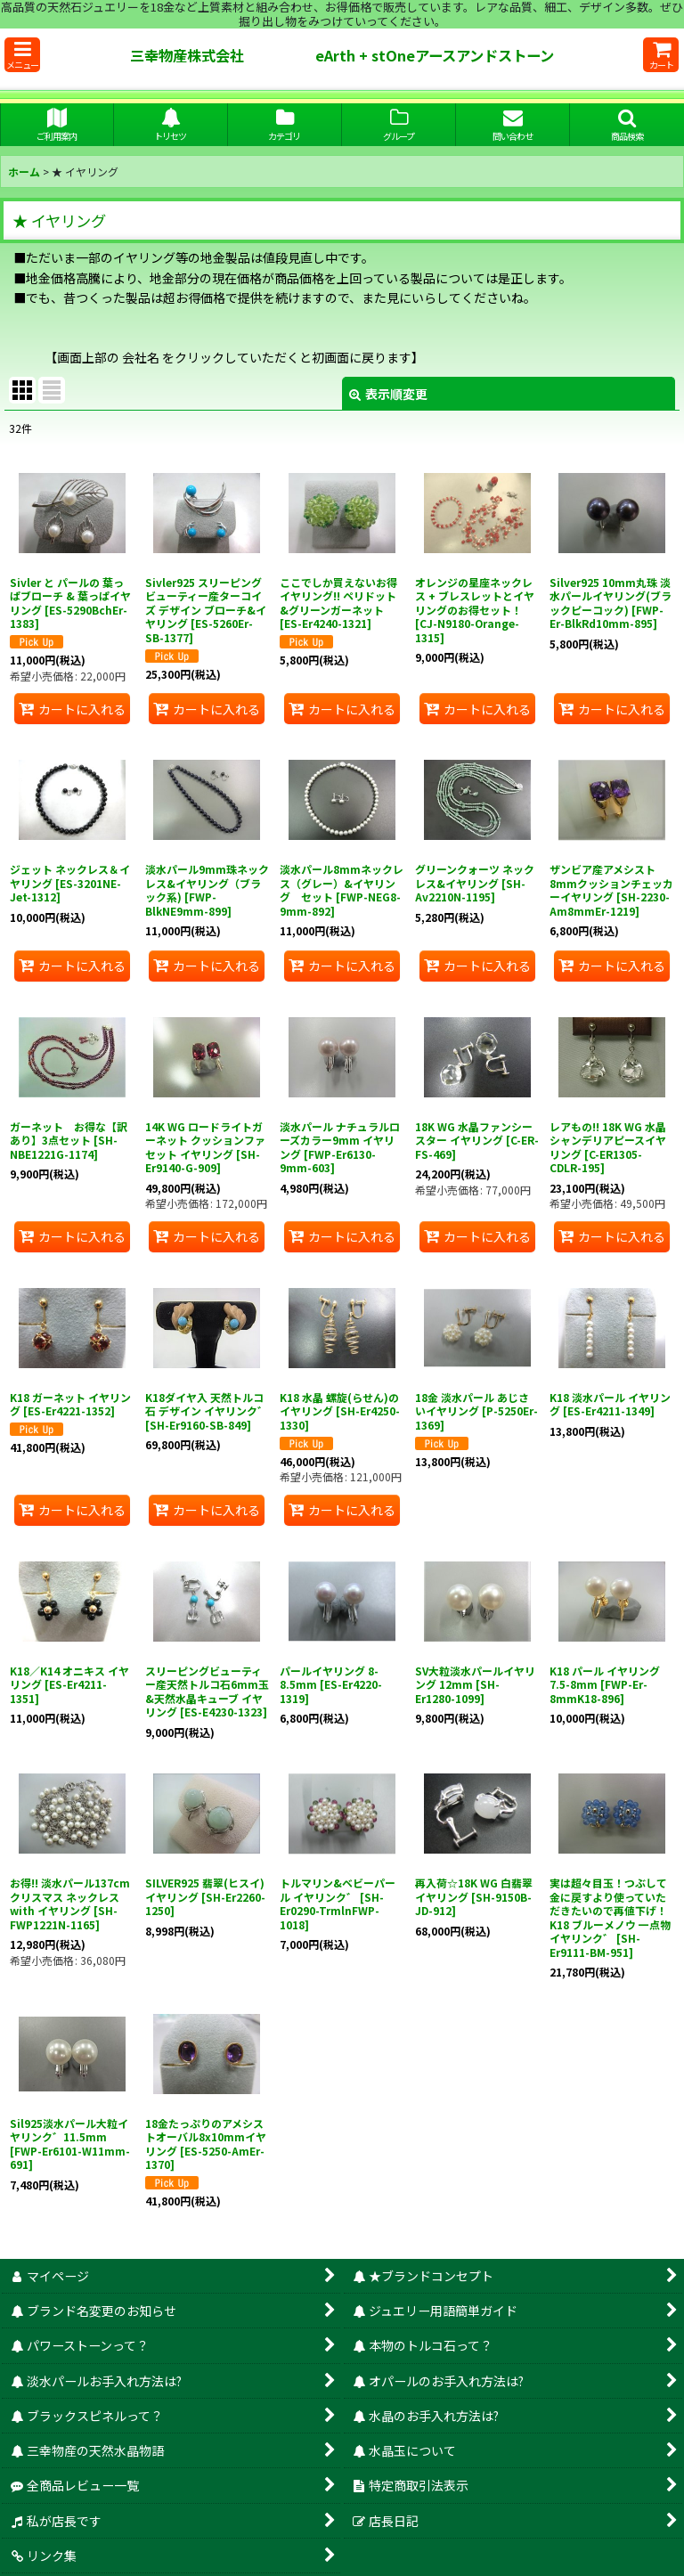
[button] (22, 54)
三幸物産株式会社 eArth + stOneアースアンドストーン (377, 55)
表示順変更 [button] (388, 394)
